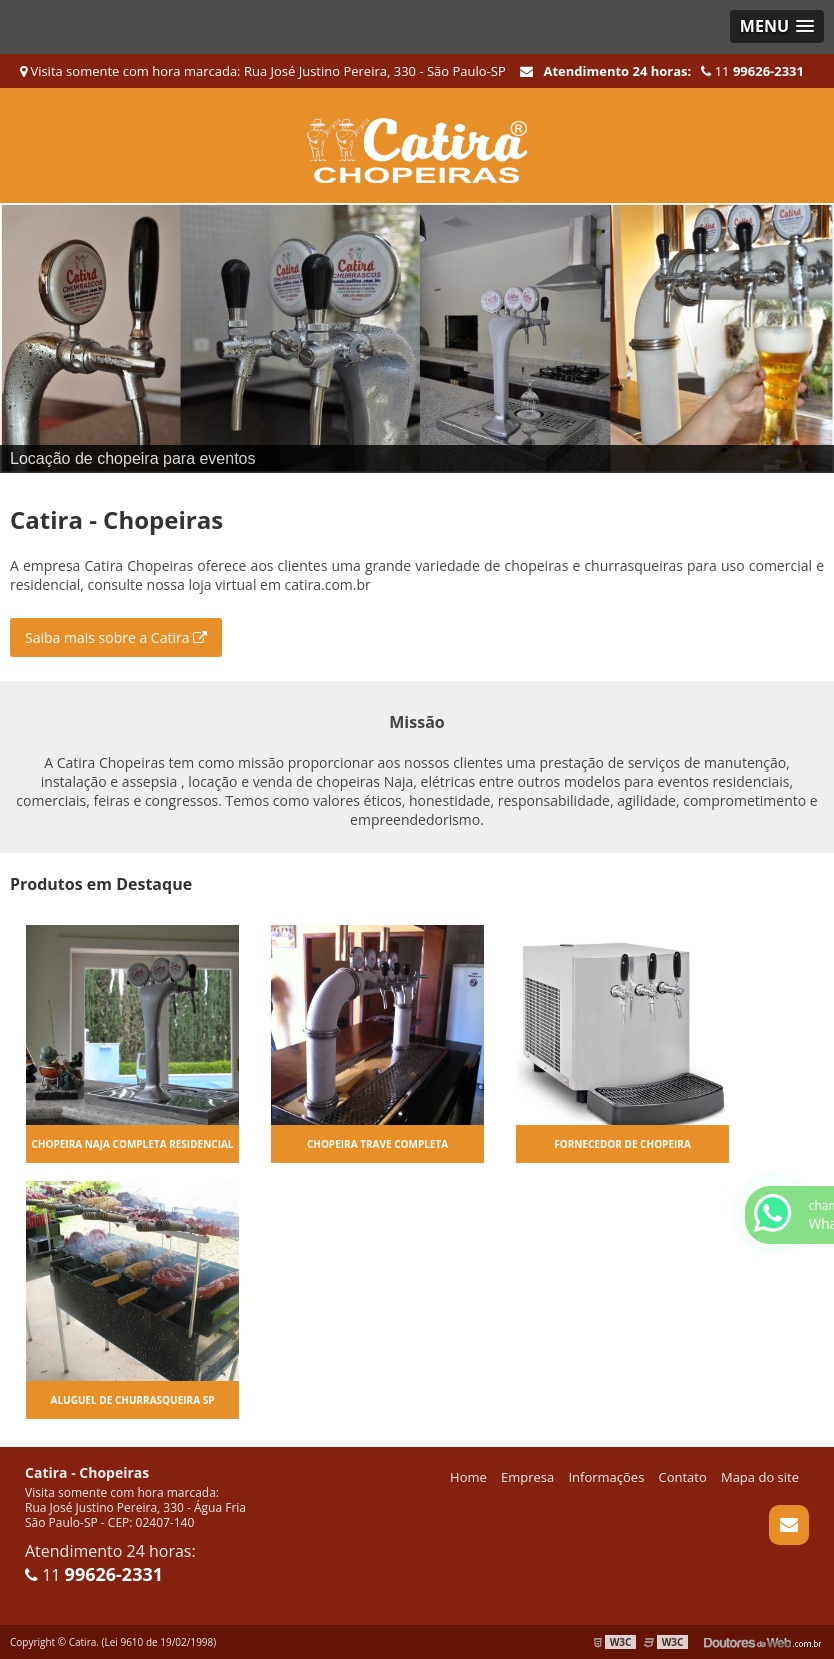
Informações (606, 1477)
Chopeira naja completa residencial (132, 1144)
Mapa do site (760, 1477)
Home (468, 1477)
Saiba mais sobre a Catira (116, 637)
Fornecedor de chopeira (622, 1144)
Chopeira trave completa (377, 1144)
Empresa (527, 1477)
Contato (683, 1477)
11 (752, 71)
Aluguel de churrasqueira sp (133, 1400)
